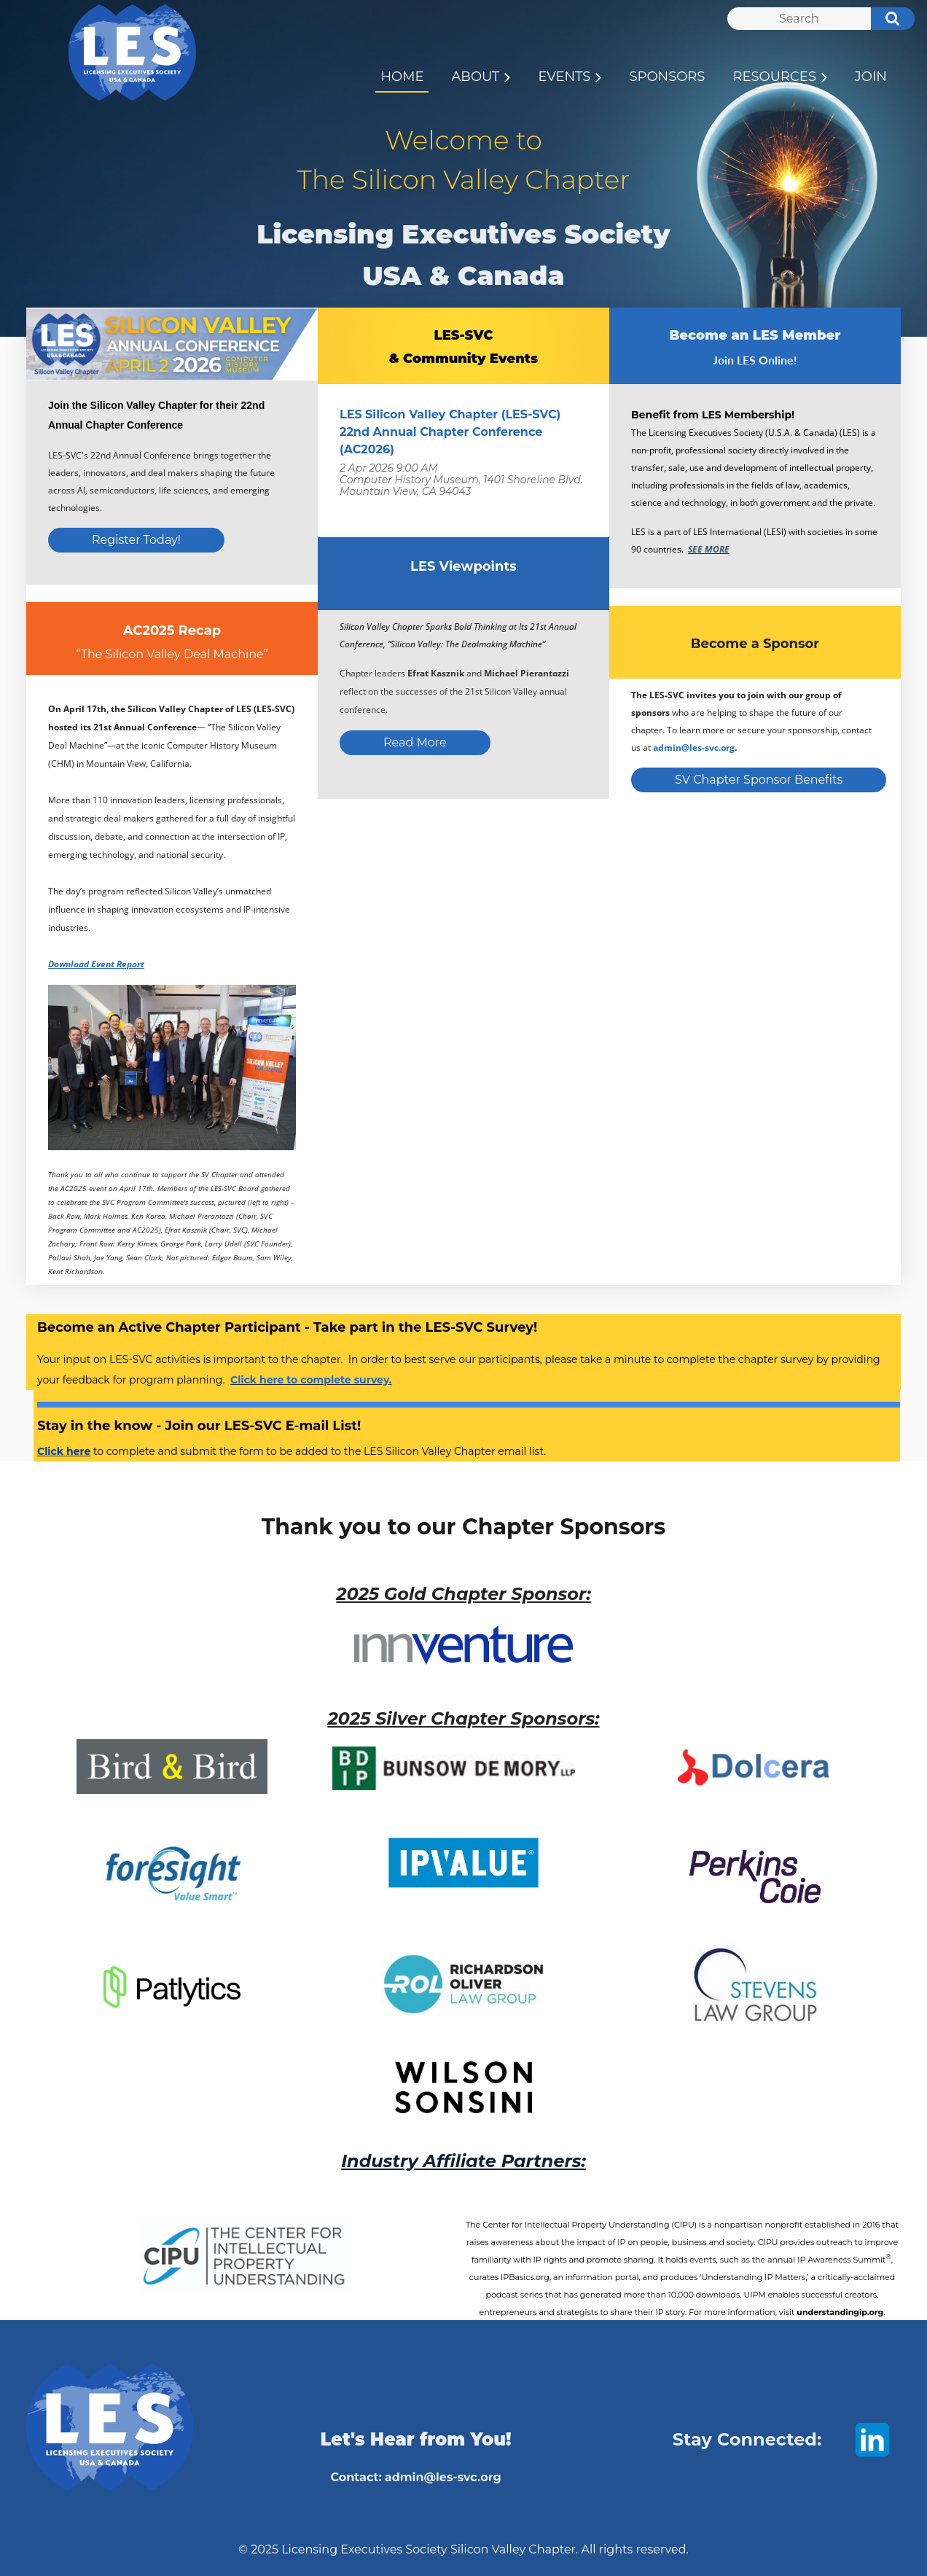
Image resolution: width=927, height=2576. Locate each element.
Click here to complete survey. (310, 1379)
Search (885, 20)
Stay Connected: (747, 2439)
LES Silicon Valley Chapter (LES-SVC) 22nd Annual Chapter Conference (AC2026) (450, 431)
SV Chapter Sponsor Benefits (758, 780)
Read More (415, 742)
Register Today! (136, 540)
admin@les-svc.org (694, 747)
